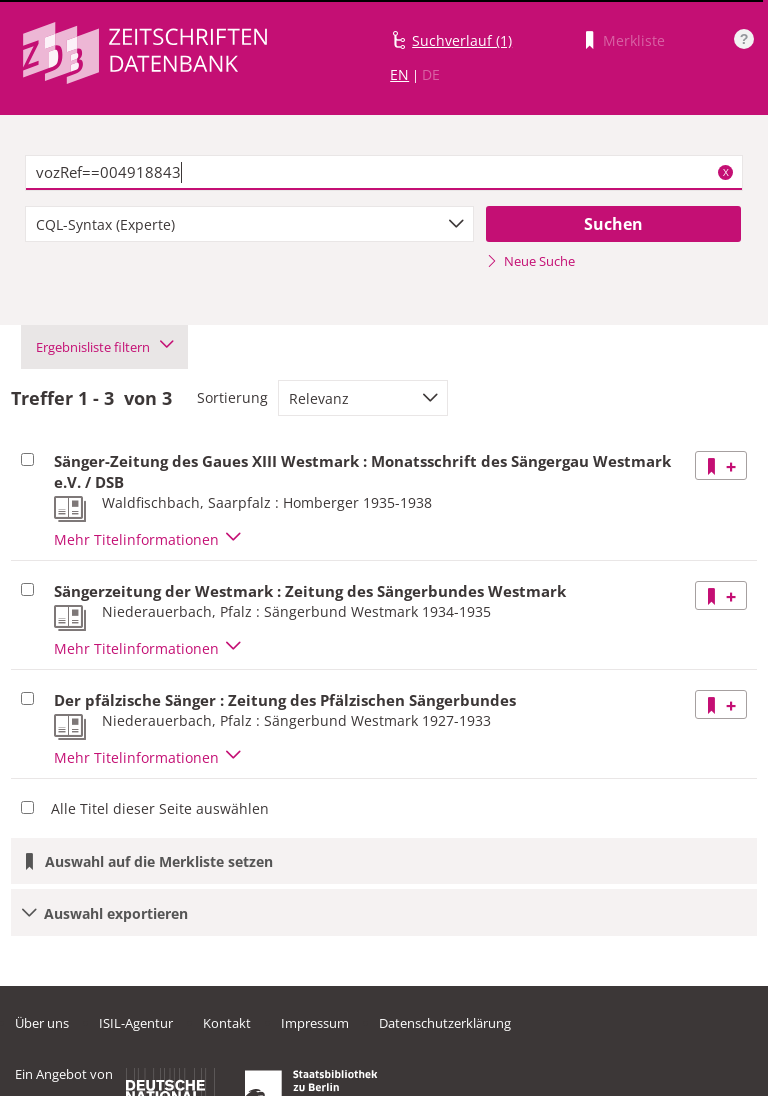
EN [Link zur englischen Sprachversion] (399, 74)
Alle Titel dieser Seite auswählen (160, 808)
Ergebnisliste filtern (104, 347)
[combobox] (249, 224)
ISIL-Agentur (136, 1023)
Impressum (315, 1023)
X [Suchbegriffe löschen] (726, 172)
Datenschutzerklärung (445, 1023)
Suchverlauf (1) (462, 40)
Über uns (42, 1023)
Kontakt (227, 1023)
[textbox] (384, 173)
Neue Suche (530, 261)
